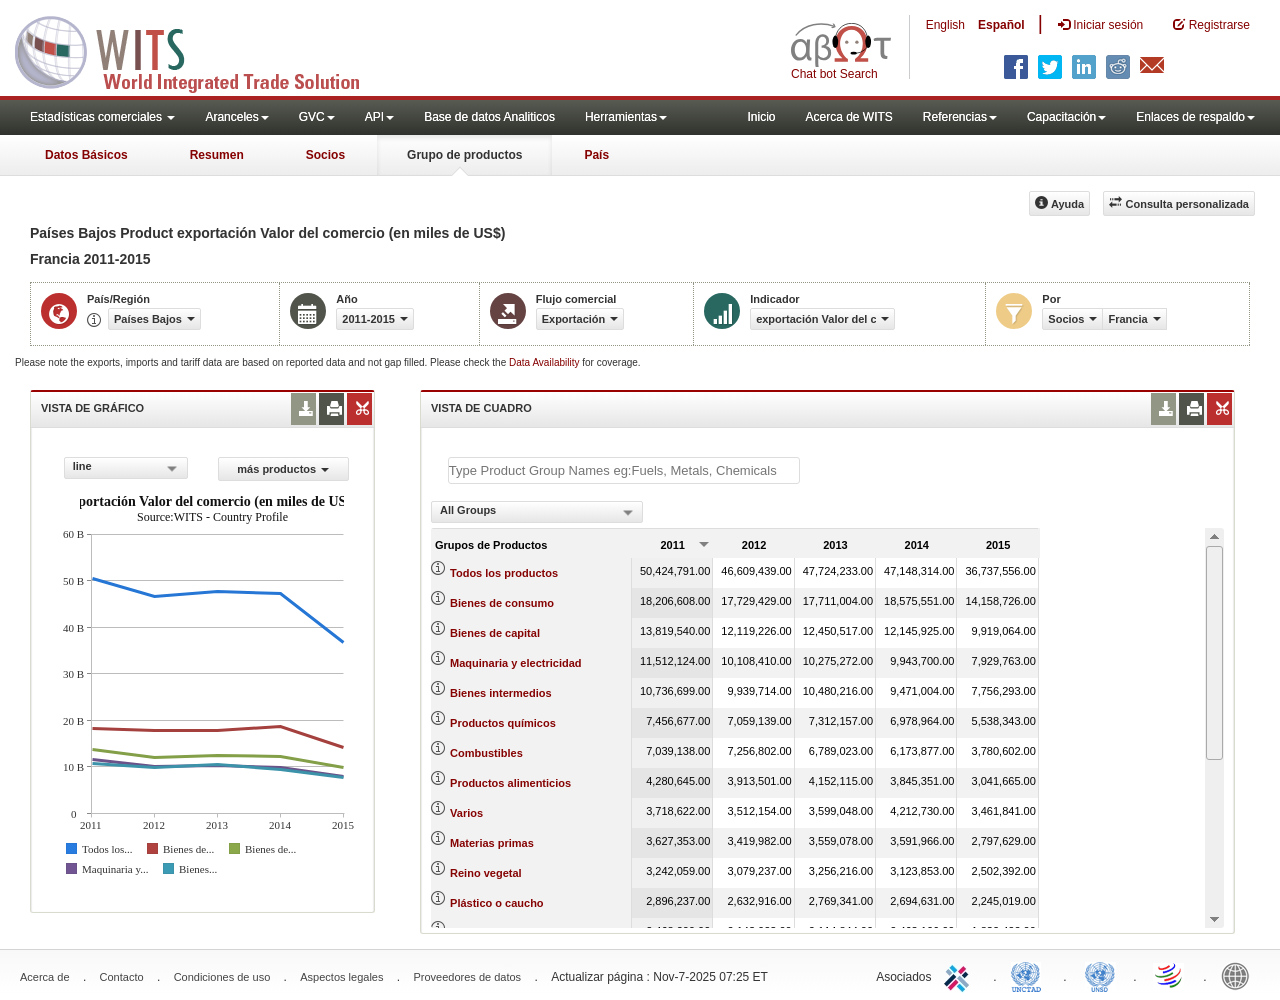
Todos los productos (504, 573)
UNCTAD (1030, 975)
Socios (325, 155)
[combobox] (126, 468)
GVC (317, 117)
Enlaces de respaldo (1195, 117)
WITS (200, 50)
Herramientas (626, 117)
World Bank (1240, 975)
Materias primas (492, 843)
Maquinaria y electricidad (515, 663)
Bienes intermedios (500, 693)
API (379, 117)
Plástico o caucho (497, 903)
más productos (283, 469)
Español (1001, 25)
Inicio (761, 117)
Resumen (217, 155)
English (945, 25)
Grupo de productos (464, 155)
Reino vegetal (486, 873)
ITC (960, 975)
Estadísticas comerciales (102, 117)
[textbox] (624, 470)
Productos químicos (503, 723)
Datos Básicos (86, 155)
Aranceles (236, 117)
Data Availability (545, 362)
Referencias (960, 117)
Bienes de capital (495, 633)
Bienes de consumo (502, 603)
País (596, 155)
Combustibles (486, 753)
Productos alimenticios (510, 783)
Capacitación (1066, 117)
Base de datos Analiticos (489, 117)
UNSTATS (1100, 975)
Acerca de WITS (848, 117)
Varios (466, 813)
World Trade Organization (1170, 975)
